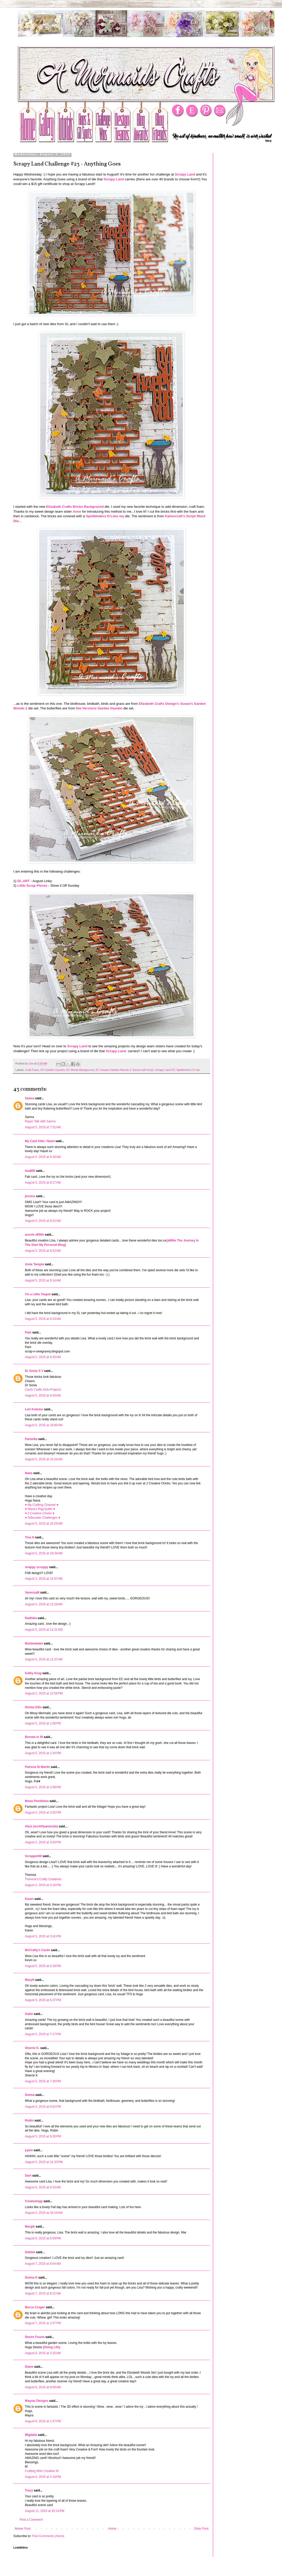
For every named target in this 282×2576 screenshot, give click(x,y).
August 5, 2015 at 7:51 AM (43, 1127)
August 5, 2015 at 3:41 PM (43, 1936)
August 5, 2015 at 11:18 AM (43, 1604)
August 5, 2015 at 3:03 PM (43, 1842)
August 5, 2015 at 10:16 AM (43, 1459)
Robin (29, 2120)
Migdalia (31, 2435)
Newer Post (23, 2528)
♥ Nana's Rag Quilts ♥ (40, 1509)
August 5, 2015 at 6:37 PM (43, 2000)
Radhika (31, 1618)
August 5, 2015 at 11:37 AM (43, 1659)
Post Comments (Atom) (48, 2536)
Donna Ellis (33, 1707)
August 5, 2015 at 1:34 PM (43, 1753)
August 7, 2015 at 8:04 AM (43, 2263)
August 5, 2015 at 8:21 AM (43, 1221)
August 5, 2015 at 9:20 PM (43, 2136)
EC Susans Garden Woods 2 (113, 1069)
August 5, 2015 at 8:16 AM (43, 1157)
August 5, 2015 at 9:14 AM (43, 1280)
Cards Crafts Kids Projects (43, 1389)
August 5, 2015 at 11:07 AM (43, 1578)
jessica (30, 1196)
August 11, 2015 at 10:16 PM (44, 2511)
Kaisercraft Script (143, 1069)
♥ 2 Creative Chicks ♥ (39, 1513)
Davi (28, 2175)
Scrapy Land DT (165, 1069)
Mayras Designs (36, 2401)
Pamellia (31, 1439)
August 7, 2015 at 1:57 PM (43, 2323)
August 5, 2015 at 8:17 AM (43, 1182)
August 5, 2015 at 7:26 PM (43, 2081)
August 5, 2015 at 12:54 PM (44, 1693)
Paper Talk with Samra (40, 1121)
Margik (30, 2226)
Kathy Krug (33, 1673)
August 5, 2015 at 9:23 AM (43, 1319)
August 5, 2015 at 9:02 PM (43, 2106)
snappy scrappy (36, 1567)
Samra (29, 1098)
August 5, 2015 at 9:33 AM (43, 1357)
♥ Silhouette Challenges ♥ (42, 1517)
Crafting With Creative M (41, 2471)
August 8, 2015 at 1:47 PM (43, 2421)
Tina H (29, 1537)
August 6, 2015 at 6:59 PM (43, 2238)
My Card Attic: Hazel (40, 1141)
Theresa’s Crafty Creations (43, 1879)
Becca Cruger (35, 2307)
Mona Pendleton (37, 1801)
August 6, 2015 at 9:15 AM (43, 2187)
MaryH (29, 1980)
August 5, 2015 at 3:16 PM (43, 1885)
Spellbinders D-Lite (188, 1069)
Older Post (201, 2528)
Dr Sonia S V (34, 1371)
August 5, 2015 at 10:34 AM (43, 1553)
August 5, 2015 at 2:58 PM (43, 1787)
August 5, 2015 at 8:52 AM (43, 1251)
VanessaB (32, 1592)
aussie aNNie (34, 1234)
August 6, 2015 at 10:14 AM (43, 2213)
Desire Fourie (35, 2337)
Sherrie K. (32, 2048)
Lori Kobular (34, 1409)
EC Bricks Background (80, 1069)
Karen (29, 1899)
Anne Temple (34, 1264)
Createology (34, 2201)
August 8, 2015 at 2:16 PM (43, 2477)
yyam (29, 2150)
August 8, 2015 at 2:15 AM (43, 2353)
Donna (29, 2095)
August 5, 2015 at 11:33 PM (44, 2162)
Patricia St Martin (37, 1767)
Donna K (31, 2277)
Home (112, 2528)
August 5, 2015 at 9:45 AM (43, 1395)
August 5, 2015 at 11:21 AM (43, 1629)
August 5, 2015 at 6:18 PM (43, 1966)
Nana (28, 1473)
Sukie (29, 2014)
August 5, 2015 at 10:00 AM (43, 1425)
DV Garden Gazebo (53, 1069)
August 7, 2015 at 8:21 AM (43, 2293)
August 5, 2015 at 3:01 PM (43, 1812)
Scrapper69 (33, 1856)
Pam (28, 1332)
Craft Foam (32, 1069)
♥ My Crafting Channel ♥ (41, 1505)
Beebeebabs (34, 1643)
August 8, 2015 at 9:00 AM (43, 2387)
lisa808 (30, 1171)
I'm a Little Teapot (38, 1294)
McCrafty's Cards (37, 1950)
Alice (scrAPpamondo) (41, 1826)
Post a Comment (31, 2519)
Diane (29, 2366)
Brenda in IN (34, 1737)
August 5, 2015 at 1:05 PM (43, 1723)
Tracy (29, 2490)
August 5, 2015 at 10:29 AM (43, 1523)
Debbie (30, 2252)
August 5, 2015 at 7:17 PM (43, 2034)
